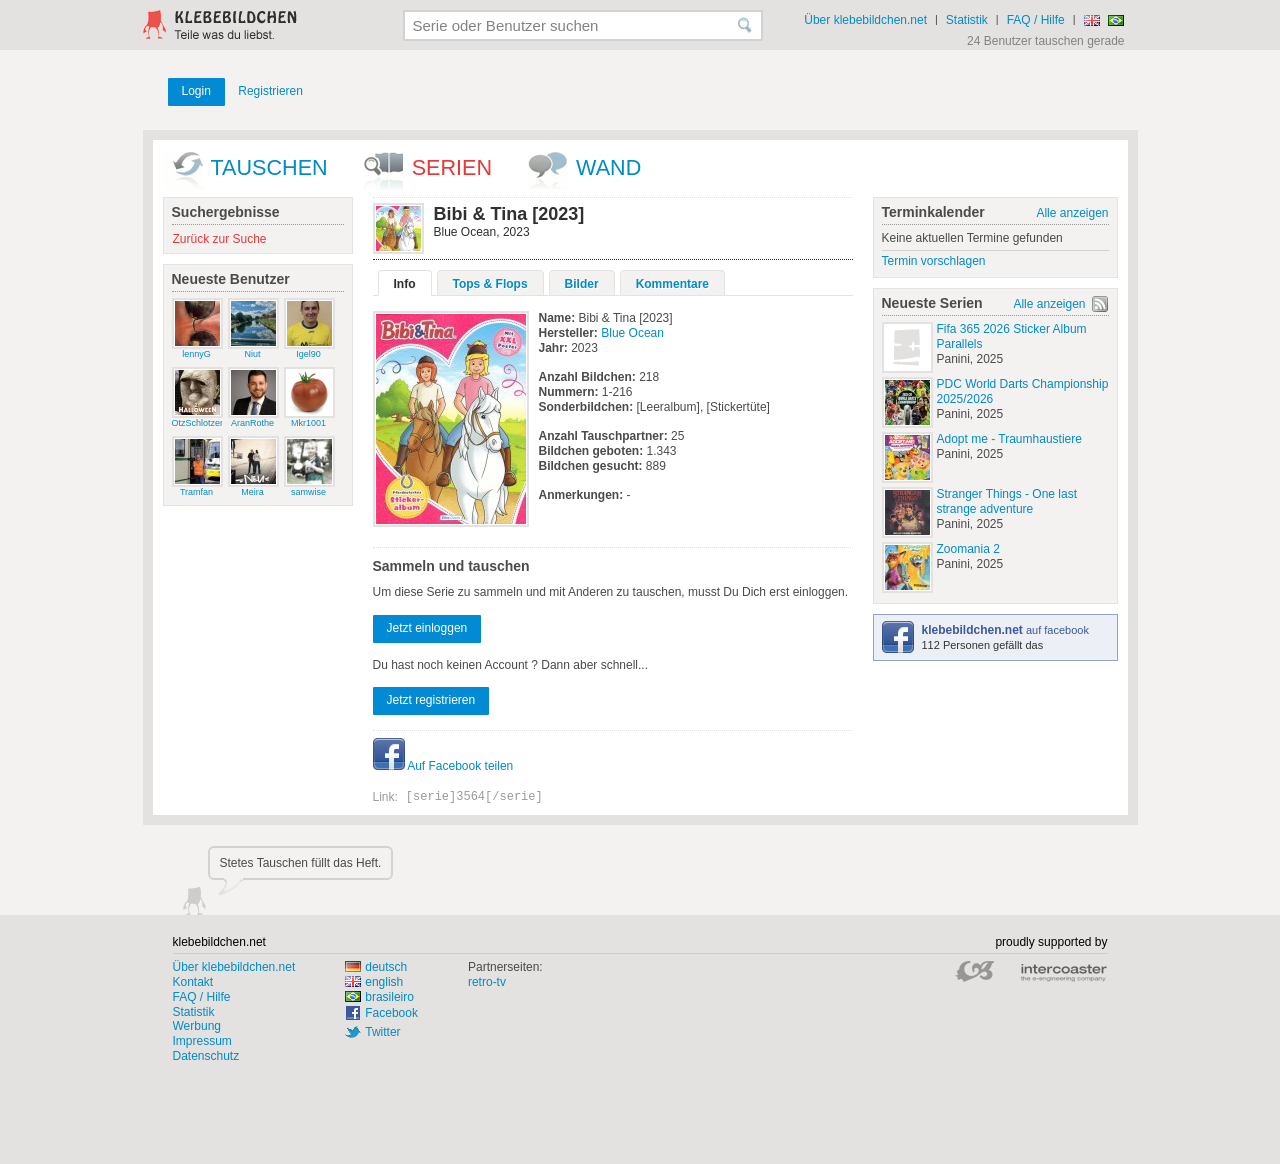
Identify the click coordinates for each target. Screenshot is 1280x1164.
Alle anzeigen (1072, 213)
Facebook (391, 1013)
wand (608, 167)
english (374, 982)
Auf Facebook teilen (443, 766)
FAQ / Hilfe (1036, 20)
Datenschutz (206, 1056)
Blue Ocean (632, 333)
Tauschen (269, 167)
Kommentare (672, 284)
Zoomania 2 (968, 549)
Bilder (582, 284)
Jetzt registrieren (431, 700)
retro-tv (487, 982)
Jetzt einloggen (427, 628)
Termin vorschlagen (934, 261)
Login (196, 91)
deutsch (376, 967)
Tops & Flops (490, 284)
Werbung (197, 1026)
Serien (452, 167)
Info (405, 284)
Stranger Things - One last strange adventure (1007, 501)
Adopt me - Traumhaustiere (1009, 439)
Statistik (967, 20)
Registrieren (270, 91)
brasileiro (379, 997)
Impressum (202, 1041)
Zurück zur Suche (220, 239)
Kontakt (193, 982)
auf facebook (1005, 630)
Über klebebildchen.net (865, 20)
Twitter (382, 1032)
